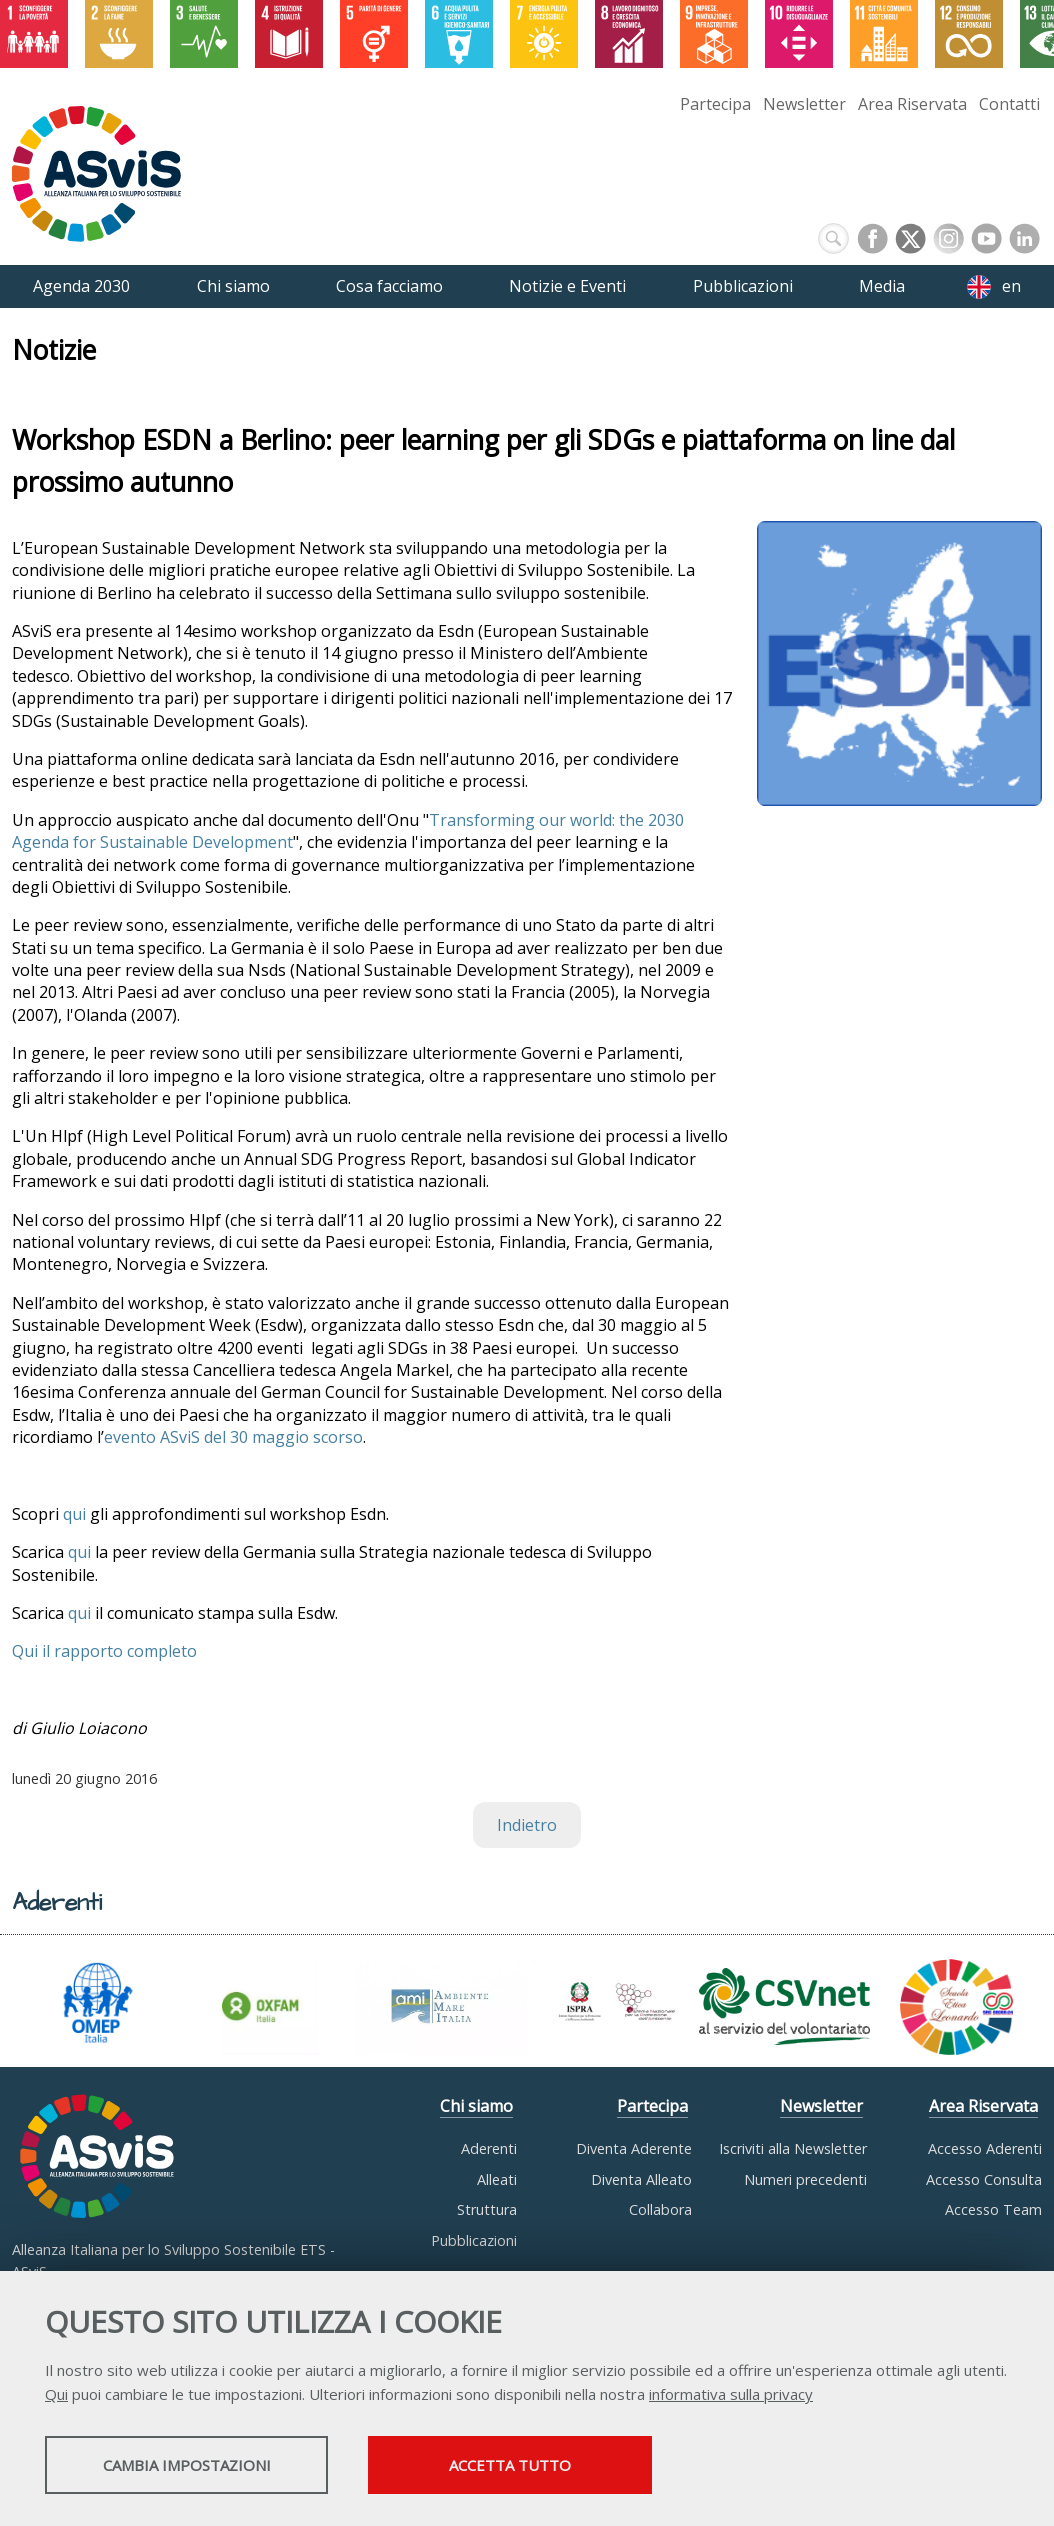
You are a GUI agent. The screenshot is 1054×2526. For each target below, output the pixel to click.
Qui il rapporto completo (104, 1651)
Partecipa (715, 104)
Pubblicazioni (474, 2240)
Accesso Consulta (984, 2179)
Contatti (1009, 104)
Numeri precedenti (805, 2179)
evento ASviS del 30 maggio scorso (233, 1437)
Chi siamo (476, 2106)
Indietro (527, 1825)
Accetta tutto (563, 2467)
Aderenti (489, 2148)
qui (74, 1514)
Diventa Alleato (641, 2179)
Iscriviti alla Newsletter (793, 2148)
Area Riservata (912, 104)
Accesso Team (993, 2209)
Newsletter (804, 104)
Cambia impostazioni (203, 2467)
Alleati (497, 2179)
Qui (56, 2396)
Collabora (660, 2209)
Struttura (487, 2209)
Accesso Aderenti (985, 2148)
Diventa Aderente (634, 2148)
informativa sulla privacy (731, 2396)
